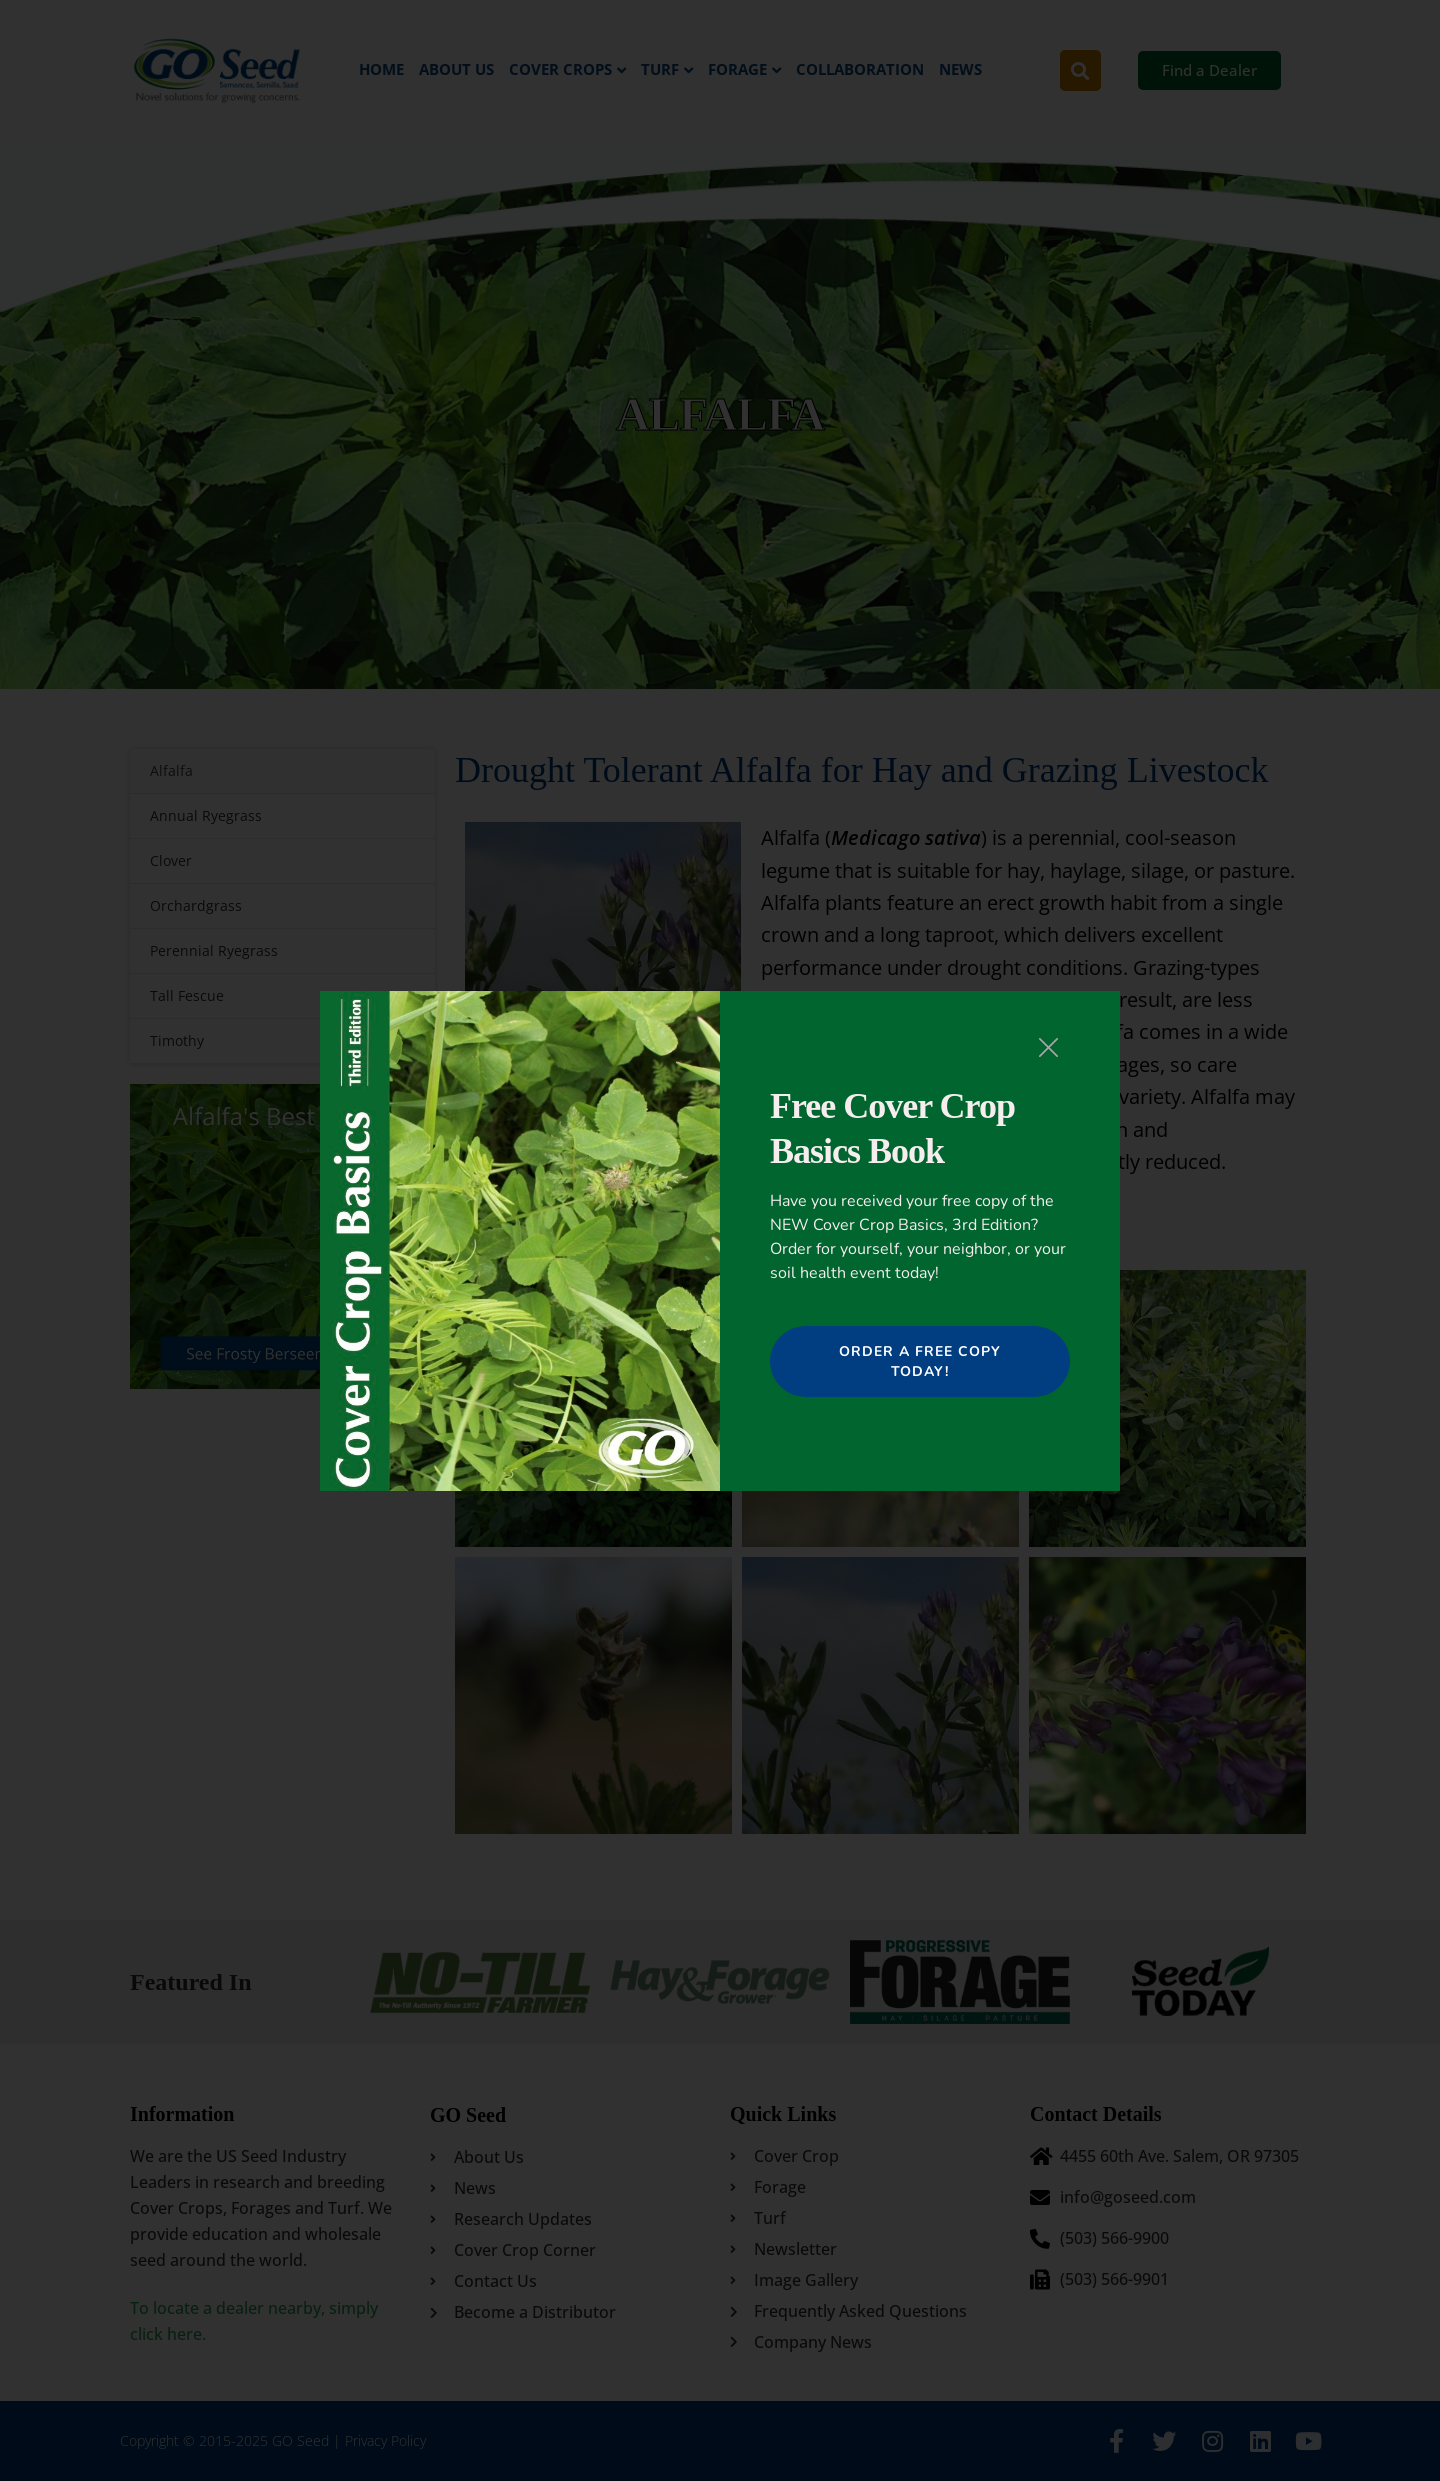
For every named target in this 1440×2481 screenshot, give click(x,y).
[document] (720, 1240)
